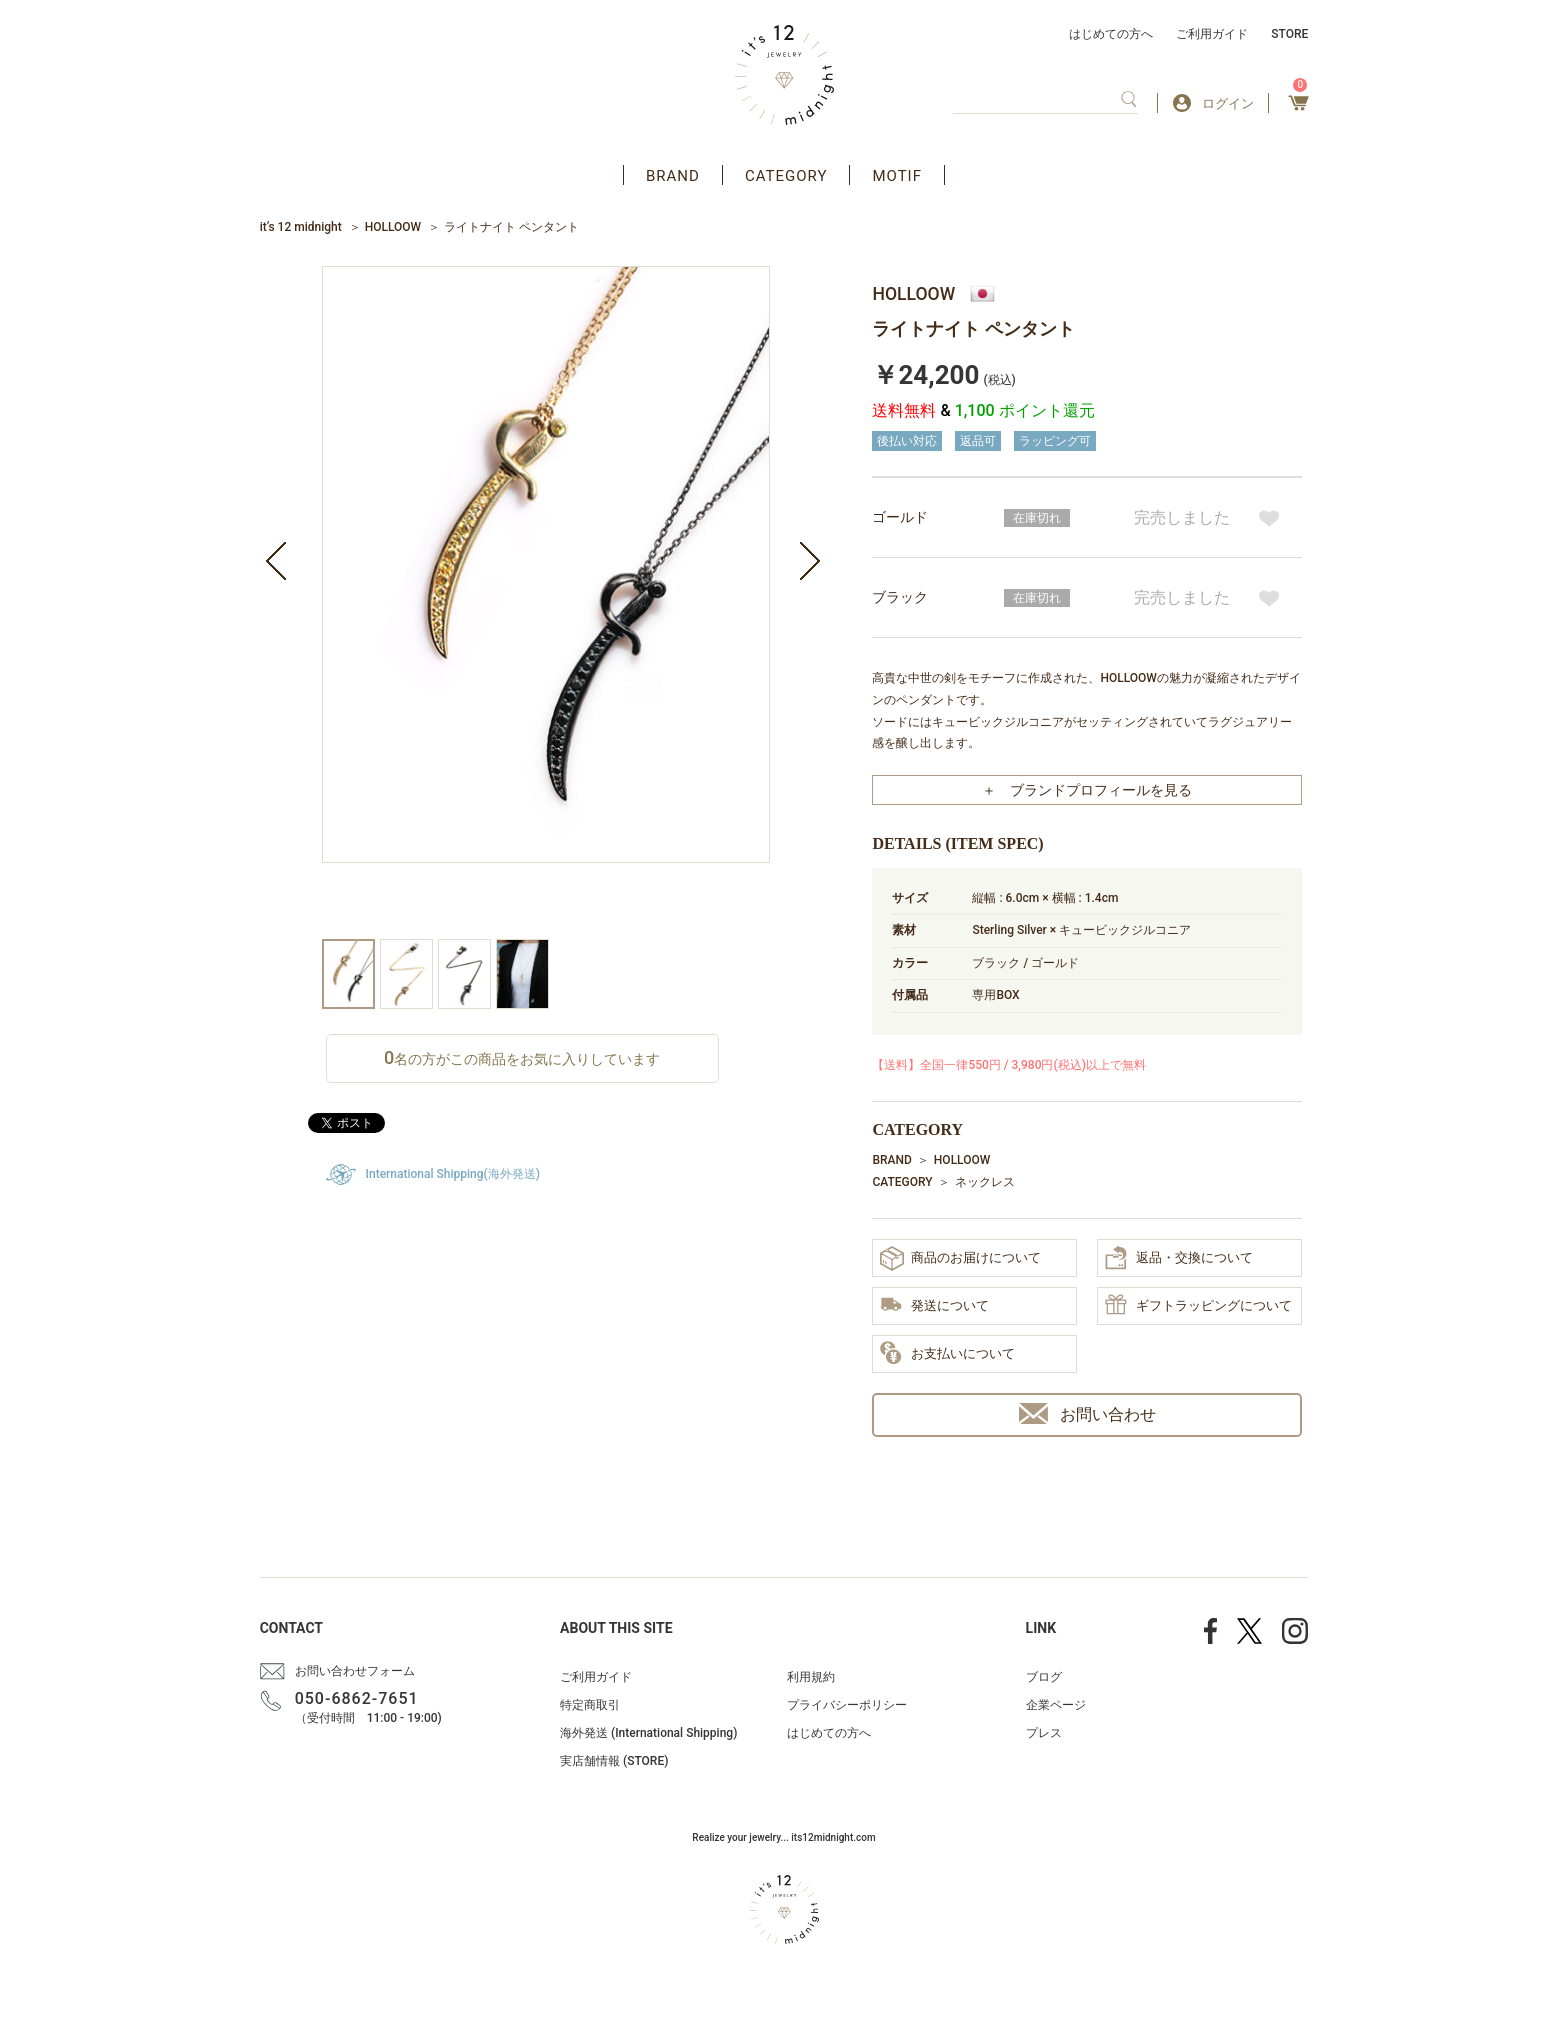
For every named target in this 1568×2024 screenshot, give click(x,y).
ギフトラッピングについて (1198, 1306)
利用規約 (811, 1677)
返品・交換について (1179, 1258)
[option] (546, 602)
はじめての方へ (1111, 34)
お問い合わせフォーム (355, 1671)
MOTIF (897, 176)
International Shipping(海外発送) (453, 1174)
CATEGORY (786, 176)
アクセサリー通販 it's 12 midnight (784, 75)
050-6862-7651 (357, 1698)
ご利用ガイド (1212, 34)
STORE (1289, 34)
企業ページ (1056, 1705)
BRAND (673, 176)
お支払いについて (947, 1354)
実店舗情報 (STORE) (614, 1761)
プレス (1044, 1733)
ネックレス (985, 1182)
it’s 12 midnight (301, 227)
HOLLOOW (393, 227)
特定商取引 (590, 1705)
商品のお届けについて (960, 1258)
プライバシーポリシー (847, 1705)
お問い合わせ (1087, 1413)
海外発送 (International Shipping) (648, 1733)
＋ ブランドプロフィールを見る (1087, 790)
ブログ (1044, 1677)
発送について (934, 1306)
